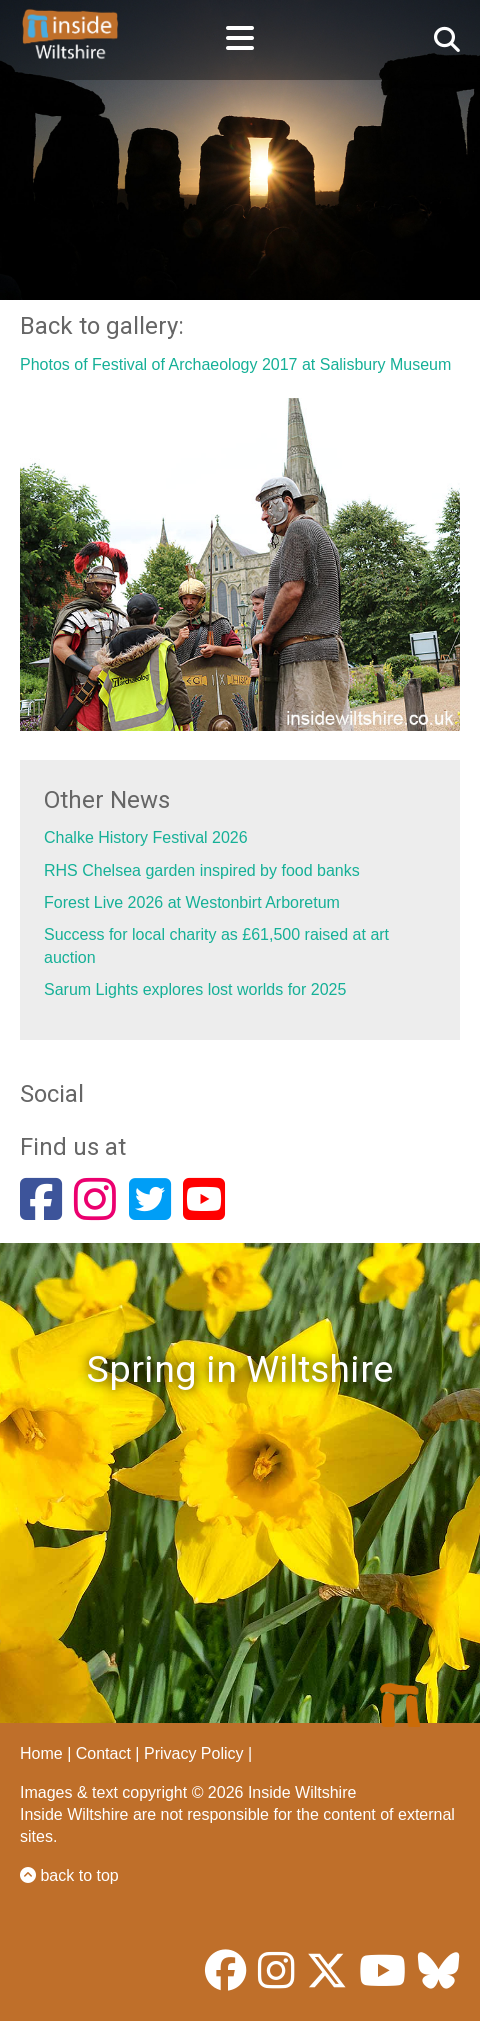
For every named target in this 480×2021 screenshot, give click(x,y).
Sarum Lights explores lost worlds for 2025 (195, 989)
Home (41, 1753)
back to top (69, 1875)
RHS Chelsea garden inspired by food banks (202, 870)
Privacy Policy (194, 1753)
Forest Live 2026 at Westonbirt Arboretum (192, 902)
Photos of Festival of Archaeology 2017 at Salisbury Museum (235, 364)
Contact (103, 1753)
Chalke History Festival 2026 (146, 837)
